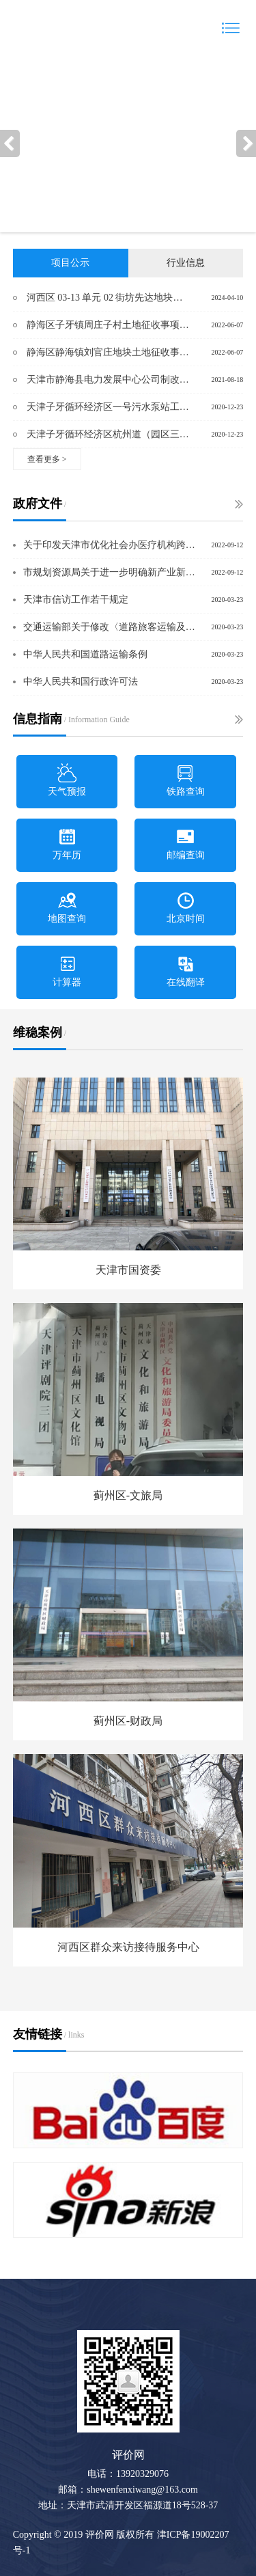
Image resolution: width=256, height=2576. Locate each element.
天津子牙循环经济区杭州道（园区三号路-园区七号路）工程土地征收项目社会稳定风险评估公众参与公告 (108, 434)
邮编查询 (186, 843)
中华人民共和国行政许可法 (80, 681)
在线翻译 (186, 970)
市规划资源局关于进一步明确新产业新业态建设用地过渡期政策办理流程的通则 (111, 572)
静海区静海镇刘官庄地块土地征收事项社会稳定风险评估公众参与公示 (108, 352)
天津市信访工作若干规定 (75, 599)
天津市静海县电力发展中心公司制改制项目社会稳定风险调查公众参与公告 (108, 379)
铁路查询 (186, 780)
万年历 (67, 843)
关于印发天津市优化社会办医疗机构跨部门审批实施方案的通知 (111, 545)
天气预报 (67, 780)
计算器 (67, 970)
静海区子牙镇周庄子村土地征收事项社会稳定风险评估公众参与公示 (108, 325)
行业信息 (186, 263)
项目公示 (70, 263)
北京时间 (186, 907)
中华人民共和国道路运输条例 (85, 654)
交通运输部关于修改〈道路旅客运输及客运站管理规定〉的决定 (111, 627)
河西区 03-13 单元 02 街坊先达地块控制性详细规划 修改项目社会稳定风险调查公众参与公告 (108, 297)
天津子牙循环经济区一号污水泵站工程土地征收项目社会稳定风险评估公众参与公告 (108, 407)
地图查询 (67, 907)
